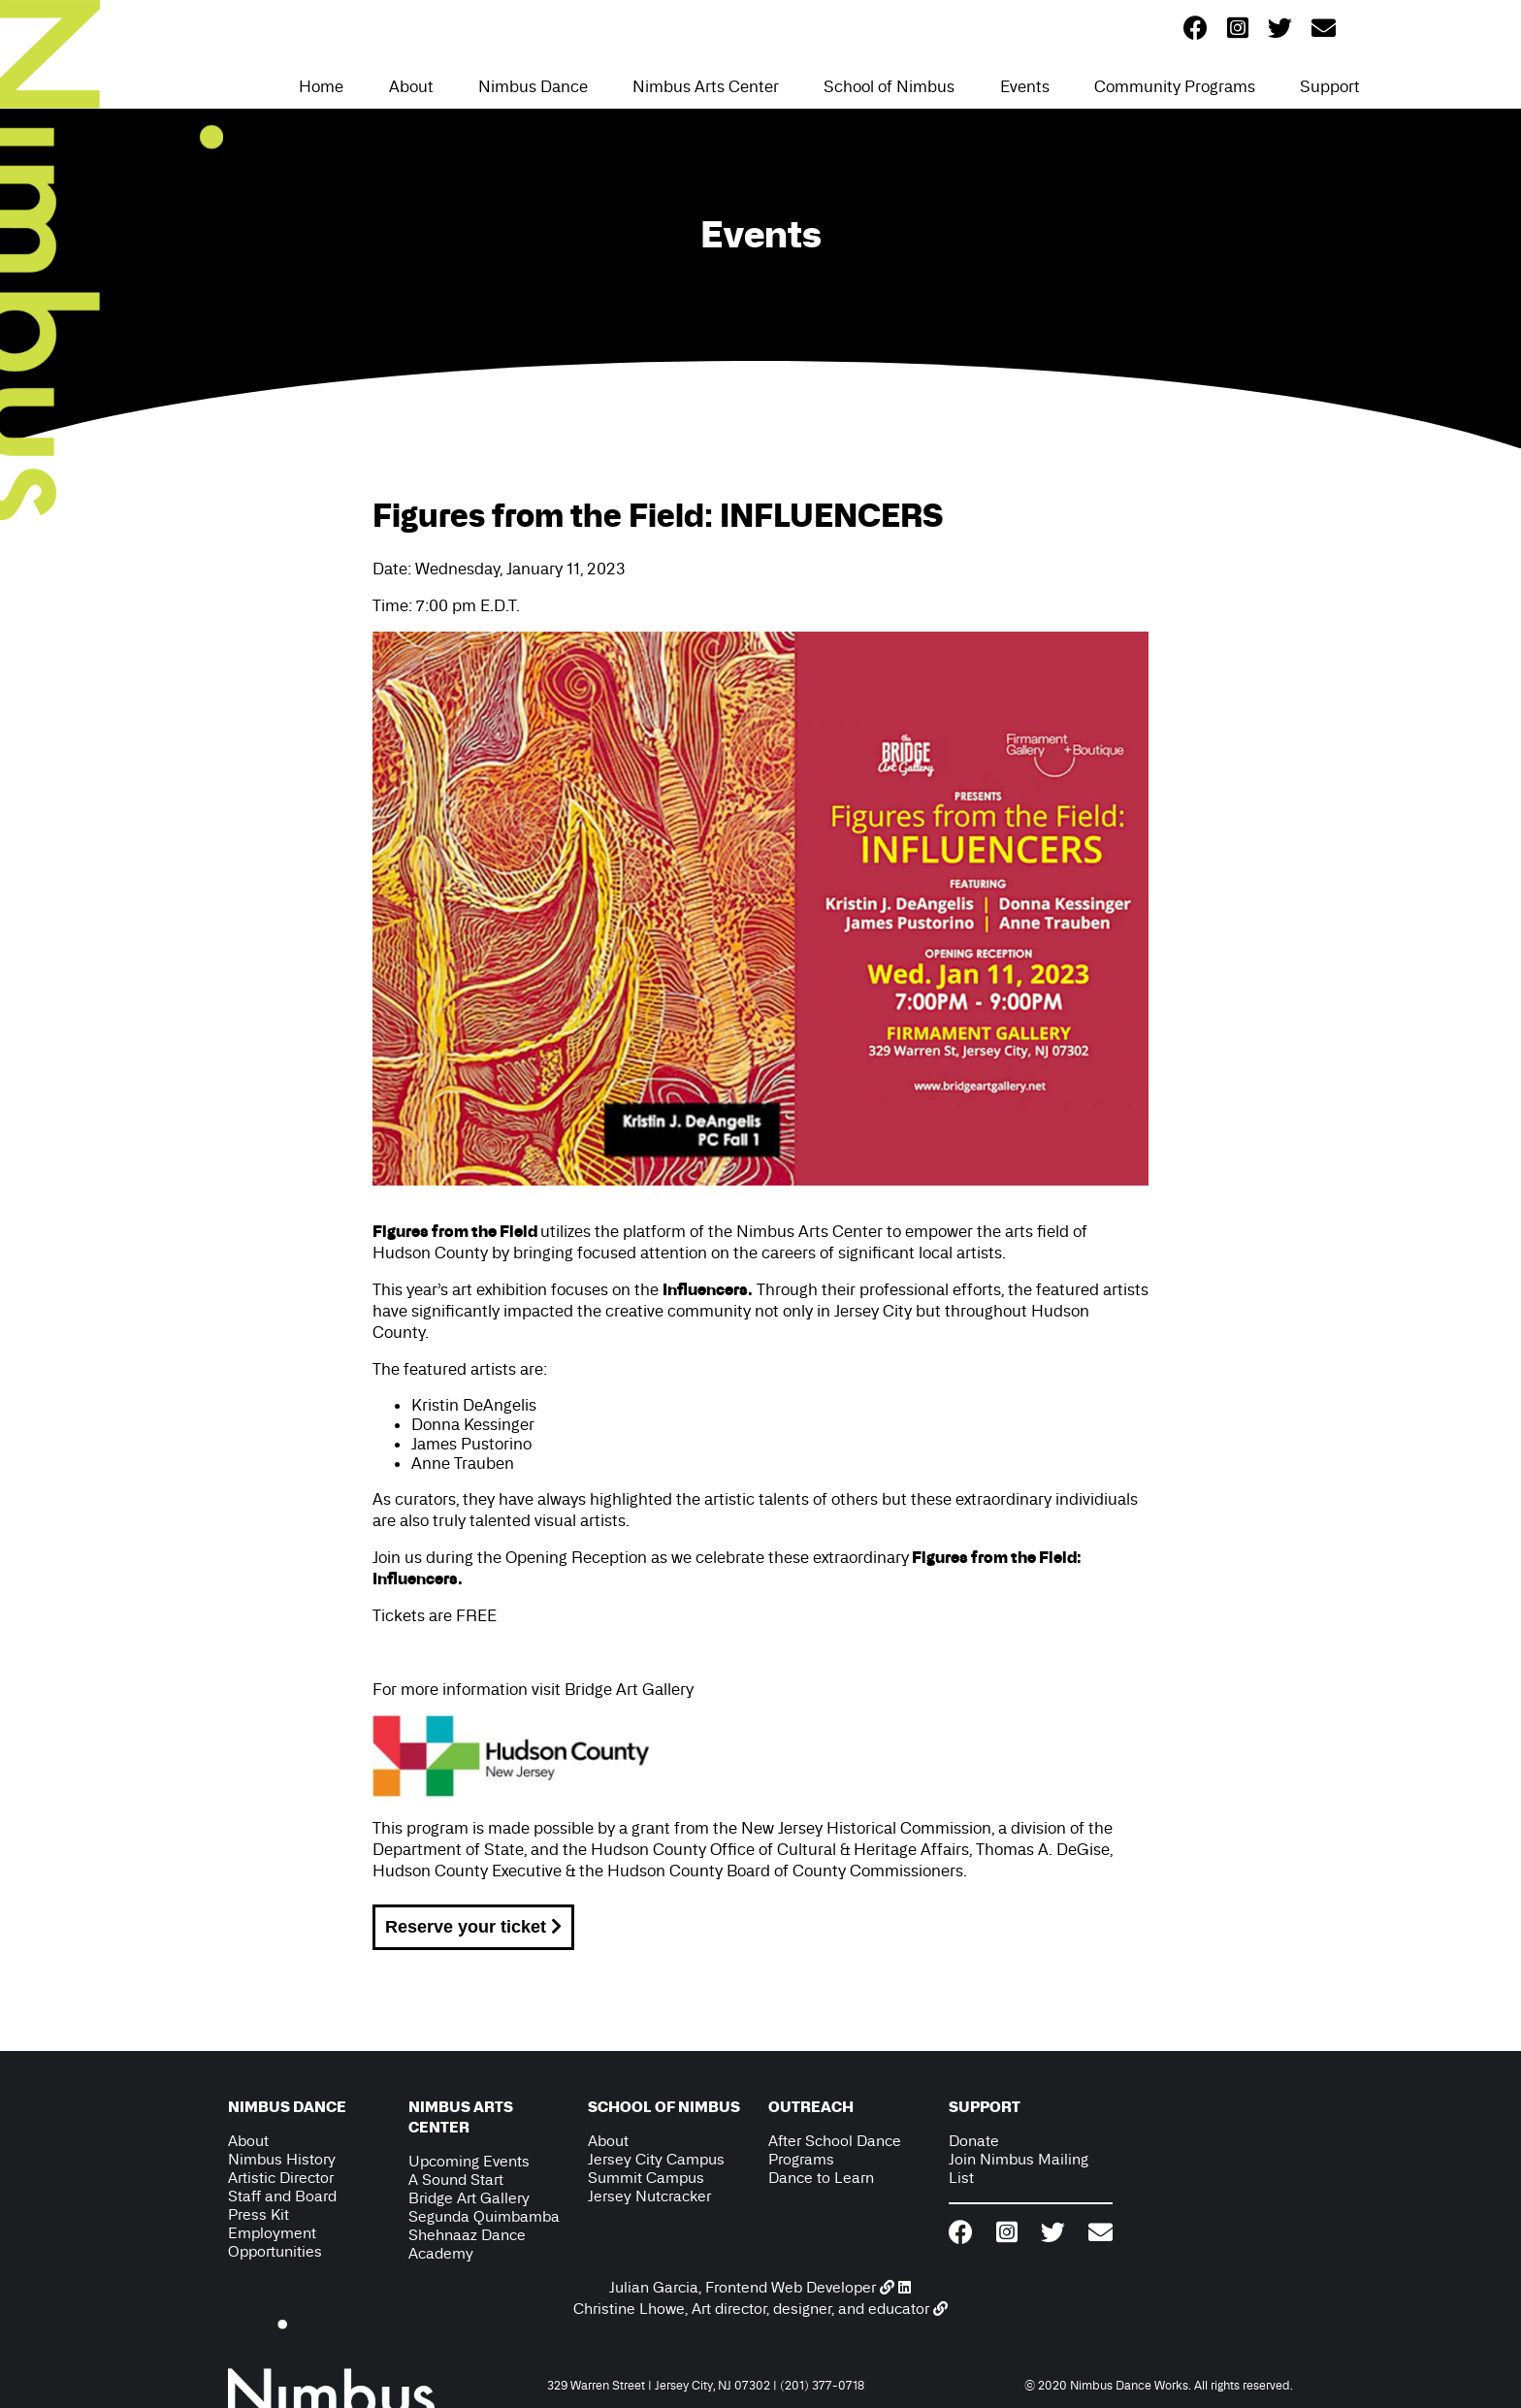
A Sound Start (455, 2179)
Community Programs (1174, 86)
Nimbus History (282, 2159)
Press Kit (258, 2214)
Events (1025, 86)
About (411, 86)
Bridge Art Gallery (629, 1689)
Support (1330, 86)
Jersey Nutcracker (649, 2196)
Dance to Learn (821, 2177)
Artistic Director (281, 2177)
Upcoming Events (469, 2161)
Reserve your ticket (473, 1926)
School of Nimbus (889, 86)
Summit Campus (646, 2177)
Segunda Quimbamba (484, 2216)
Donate (974, 2140)
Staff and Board (282, 2196)
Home (321, 86)
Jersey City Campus (656, 2159)
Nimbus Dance (533, 86)
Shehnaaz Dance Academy (467, 2244)
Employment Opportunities (275, 2242)
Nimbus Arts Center (705, 86)
